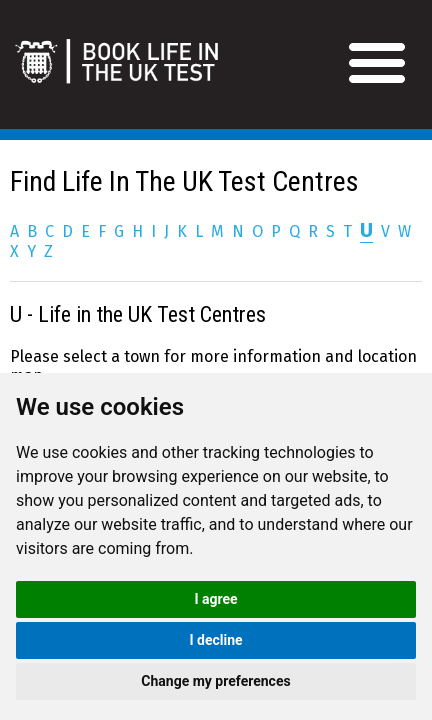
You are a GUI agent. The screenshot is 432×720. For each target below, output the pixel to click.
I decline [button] (215, 640)
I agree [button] (215, 599)
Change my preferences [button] (215, 681)
